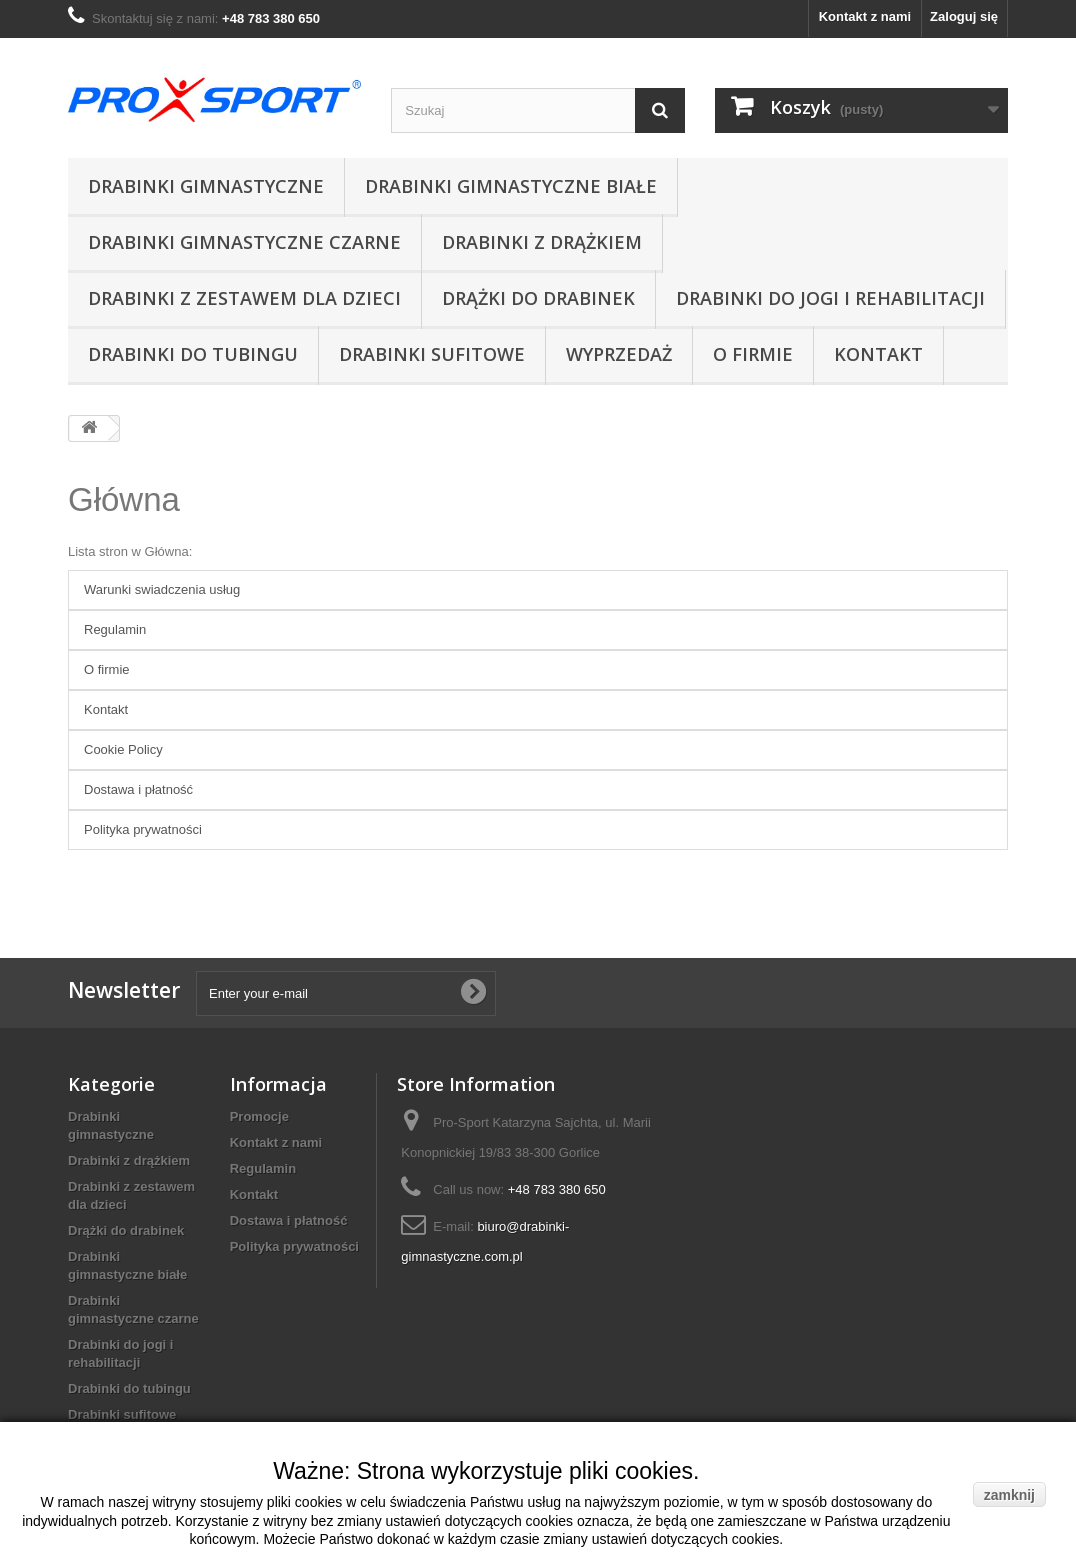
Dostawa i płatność (138, 789)
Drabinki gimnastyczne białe (511, 186)
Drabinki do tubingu (193, 354)
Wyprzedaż (619, 354)
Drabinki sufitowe (432, 354)
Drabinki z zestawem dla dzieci (244, 298)
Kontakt (878, 354)
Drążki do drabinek (538, 298)
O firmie (753, 354)
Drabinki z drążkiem (542, 242)
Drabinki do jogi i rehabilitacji (830, 298)
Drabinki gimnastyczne (206, 186)
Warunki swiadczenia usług (162, 589)
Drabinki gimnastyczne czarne (244, 242)
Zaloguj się (964, 16)
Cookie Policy (123, 749)
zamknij (1009, 1495)
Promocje (259, 1116)
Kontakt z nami (865, 16)
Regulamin (115, 629)
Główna (124, 499)
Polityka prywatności (143, 829)
